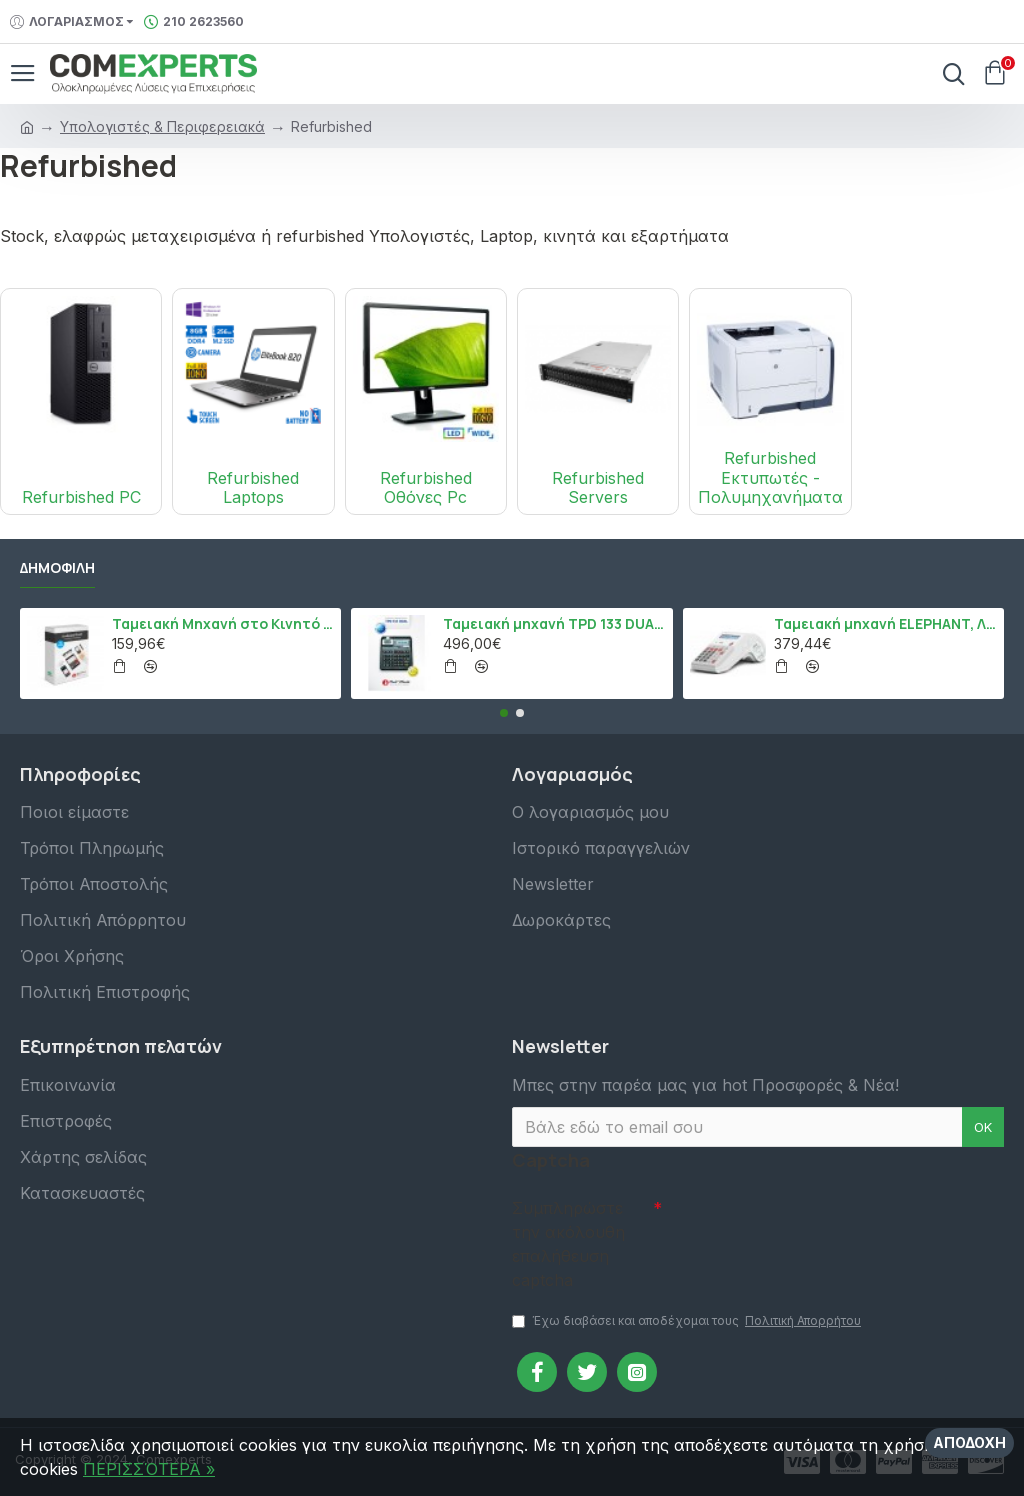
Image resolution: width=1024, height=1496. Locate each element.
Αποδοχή (969, 1442)
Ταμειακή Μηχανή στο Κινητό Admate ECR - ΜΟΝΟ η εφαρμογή (223, 619)
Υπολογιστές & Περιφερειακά (162, 126)
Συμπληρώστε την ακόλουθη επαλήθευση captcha (568, 1239)
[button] (504, 708)
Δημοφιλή (57, 564)
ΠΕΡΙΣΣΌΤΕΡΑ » (149, 1469)
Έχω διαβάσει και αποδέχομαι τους (688, 1321)
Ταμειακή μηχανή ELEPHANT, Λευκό (885, 619)
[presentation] (802, 1220)
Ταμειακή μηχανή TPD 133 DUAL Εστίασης (554, 619)
